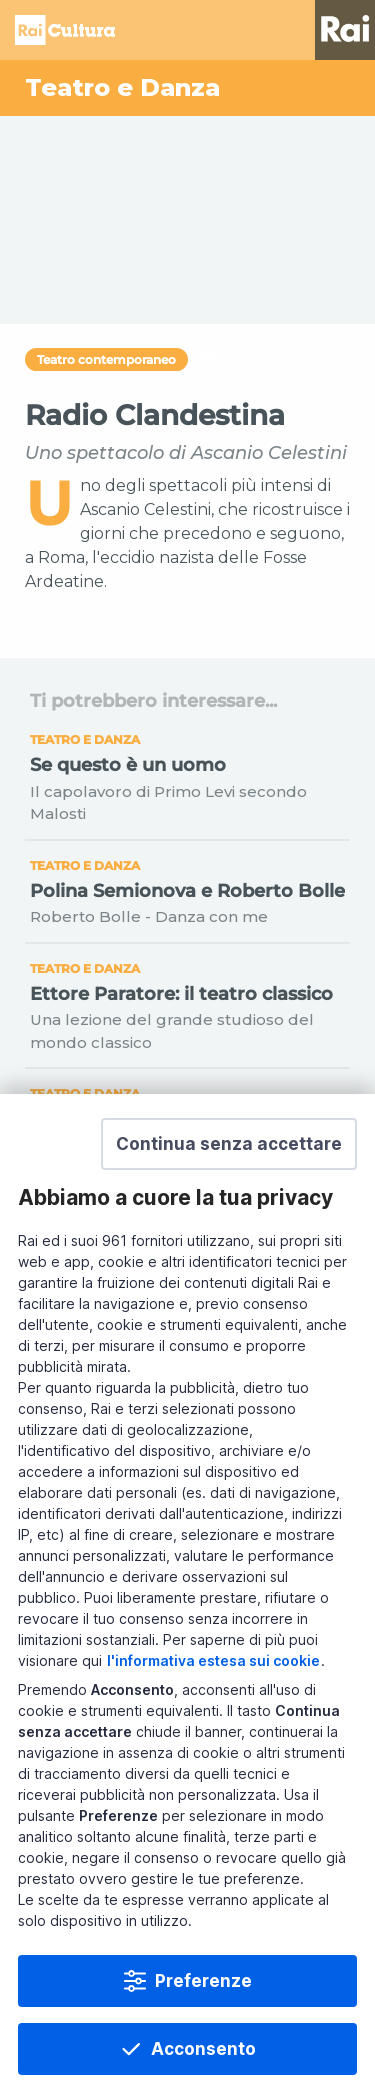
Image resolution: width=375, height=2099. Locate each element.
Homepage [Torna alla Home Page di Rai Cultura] (65, 30)
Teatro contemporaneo (106, 359)
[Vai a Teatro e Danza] (187, 88)
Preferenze (203, 1981)
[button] (229, 1144)
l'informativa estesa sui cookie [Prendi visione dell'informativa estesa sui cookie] (213, 1660)
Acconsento (203, 2049)
